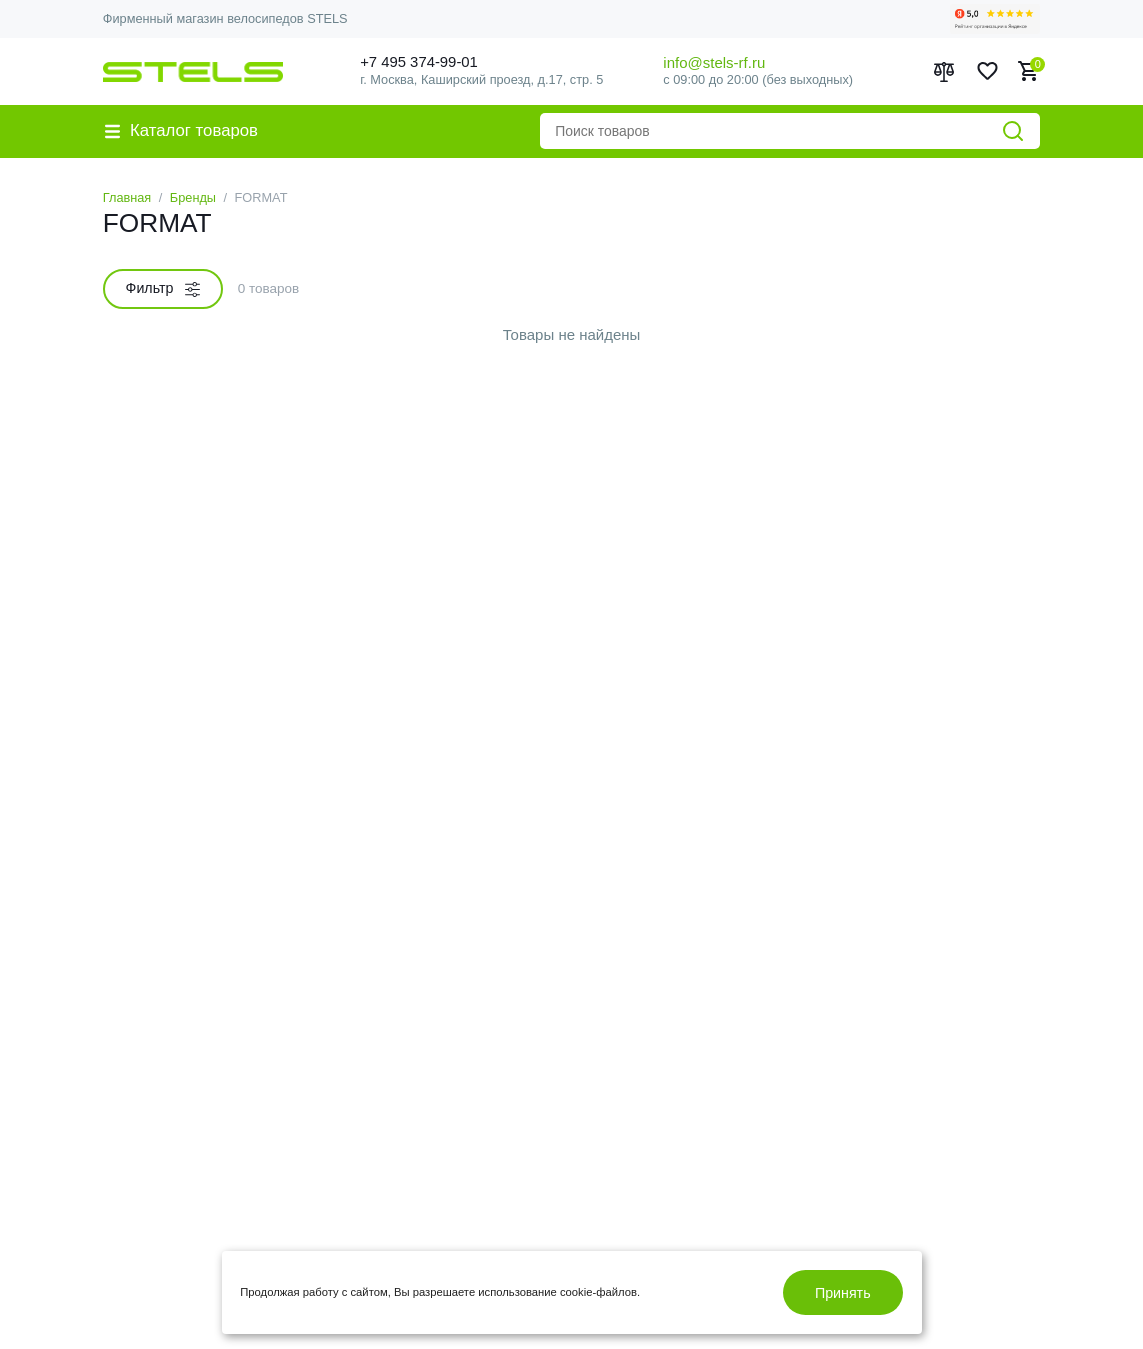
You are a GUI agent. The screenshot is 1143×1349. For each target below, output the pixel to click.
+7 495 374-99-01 (422, 62)
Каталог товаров (182, 130)
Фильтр (163, 288)
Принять (843, 1293)
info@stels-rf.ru (714, 62)
